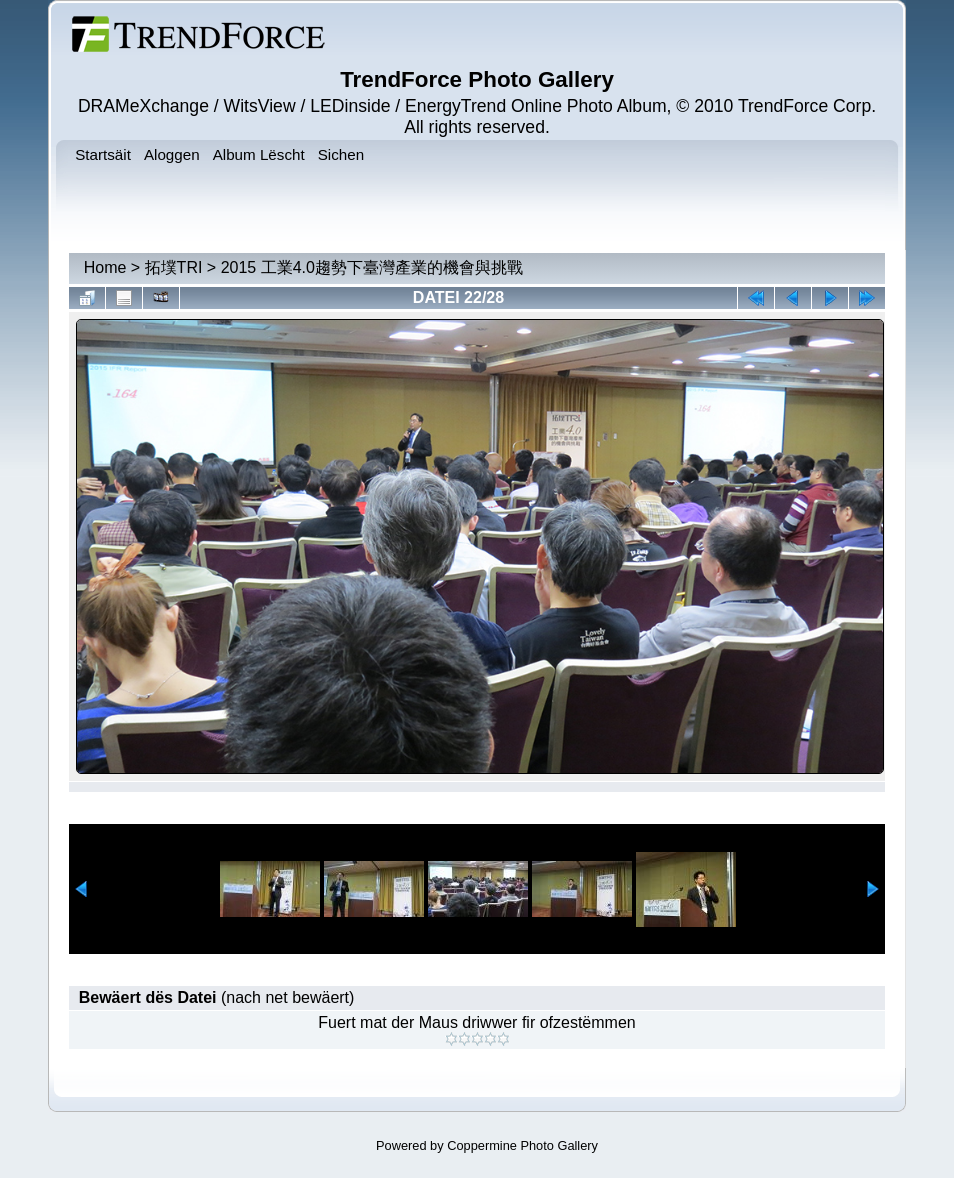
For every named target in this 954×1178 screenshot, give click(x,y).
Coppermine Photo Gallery (522, 1145)
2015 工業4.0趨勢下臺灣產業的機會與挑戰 (372, 267)
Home (105, 267)
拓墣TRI (174, 267)
